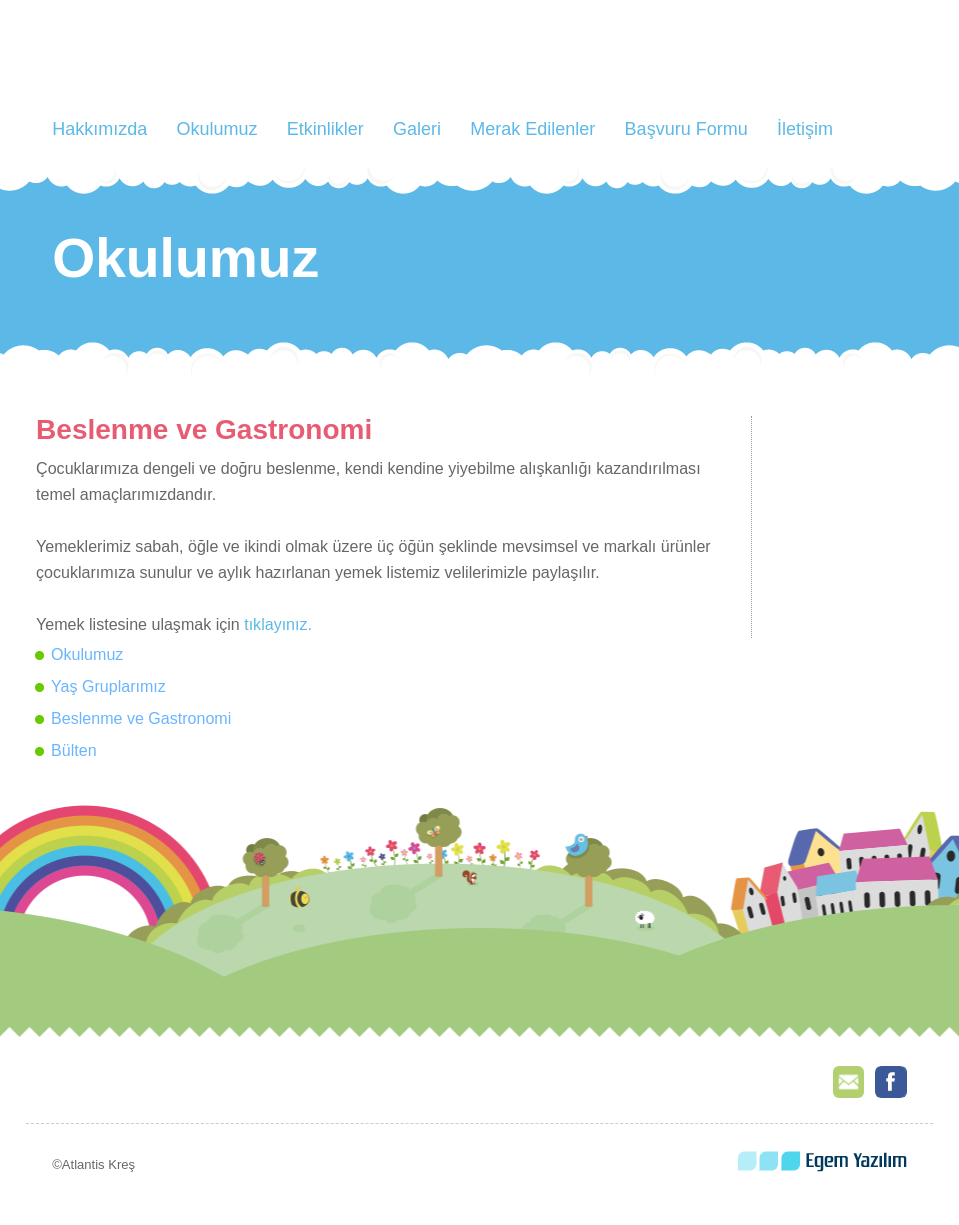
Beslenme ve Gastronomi (141, 718)
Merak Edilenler (532, 129)
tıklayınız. (278, 624)
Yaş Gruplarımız (108, 686)
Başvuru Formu (686, 129)
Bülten (74, 750)
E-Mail (849, 1082)
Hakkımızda (99, 129)
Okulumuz (216, 129)
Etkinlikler (325, 129)
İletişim (805, 129)
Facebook (891, 1082)
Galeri (417, 129)
